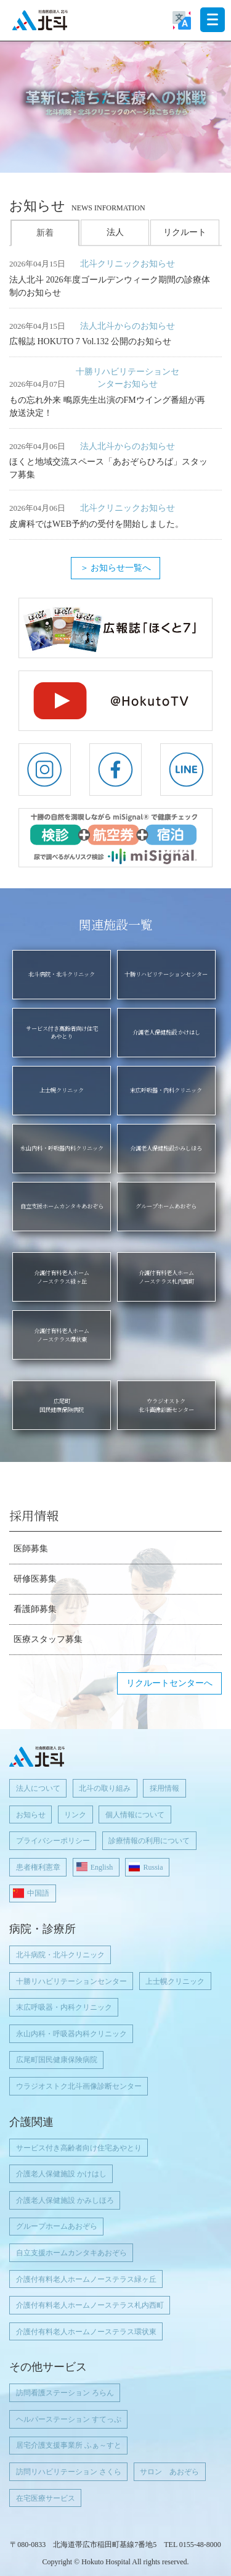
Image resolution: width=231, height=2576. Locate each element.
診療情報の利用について (149, 1840)
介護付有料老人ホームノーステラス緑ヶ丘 (86, 2279)
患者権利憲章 (38, 1867)
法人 (115, 232)
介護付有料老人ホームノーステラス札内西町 (90, 2305)
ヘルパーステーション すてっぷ (68, 2419)
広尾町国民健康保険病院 (56, 2059)
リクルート (184, 232)
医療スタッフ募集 (48, 1639)
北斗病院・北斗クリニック (60, 1955)
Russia (153, 1867)
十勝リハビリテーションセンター (71, 1981)
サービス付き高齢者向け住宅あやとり (79, 2148)
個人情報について (134, 1814)
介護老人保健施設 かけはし (61, 2173)
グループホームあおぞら (56, 2226)
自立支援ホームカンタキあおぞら (71, 2252)
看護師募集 (35, 1609)
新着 (45, 232)
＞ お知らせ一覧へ (116, 567)
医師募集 (31, 1548)
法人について (38, 1788)
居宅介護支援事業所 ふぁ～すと (68, 2445)
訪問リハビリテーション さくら (68, 2471)
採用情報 (164, 1788)
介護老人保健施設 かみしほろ (65, 2200)
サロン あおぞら (169, 2471)
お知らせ (31, 1814)
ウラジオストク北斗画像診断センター (79, 2086)
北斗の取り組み (105, 1788)
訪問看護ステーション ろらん (65, 2392)
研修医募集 (35, 1578)
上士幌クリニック (175, 1981)
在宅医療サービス (45, 2498)
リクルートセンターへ (169, 1683)
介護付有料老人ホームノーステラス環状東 (86, 2331)
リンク (75, 1814)
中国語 (38, 1893)
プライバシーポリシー (53, 1840)
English (102, 1867)
